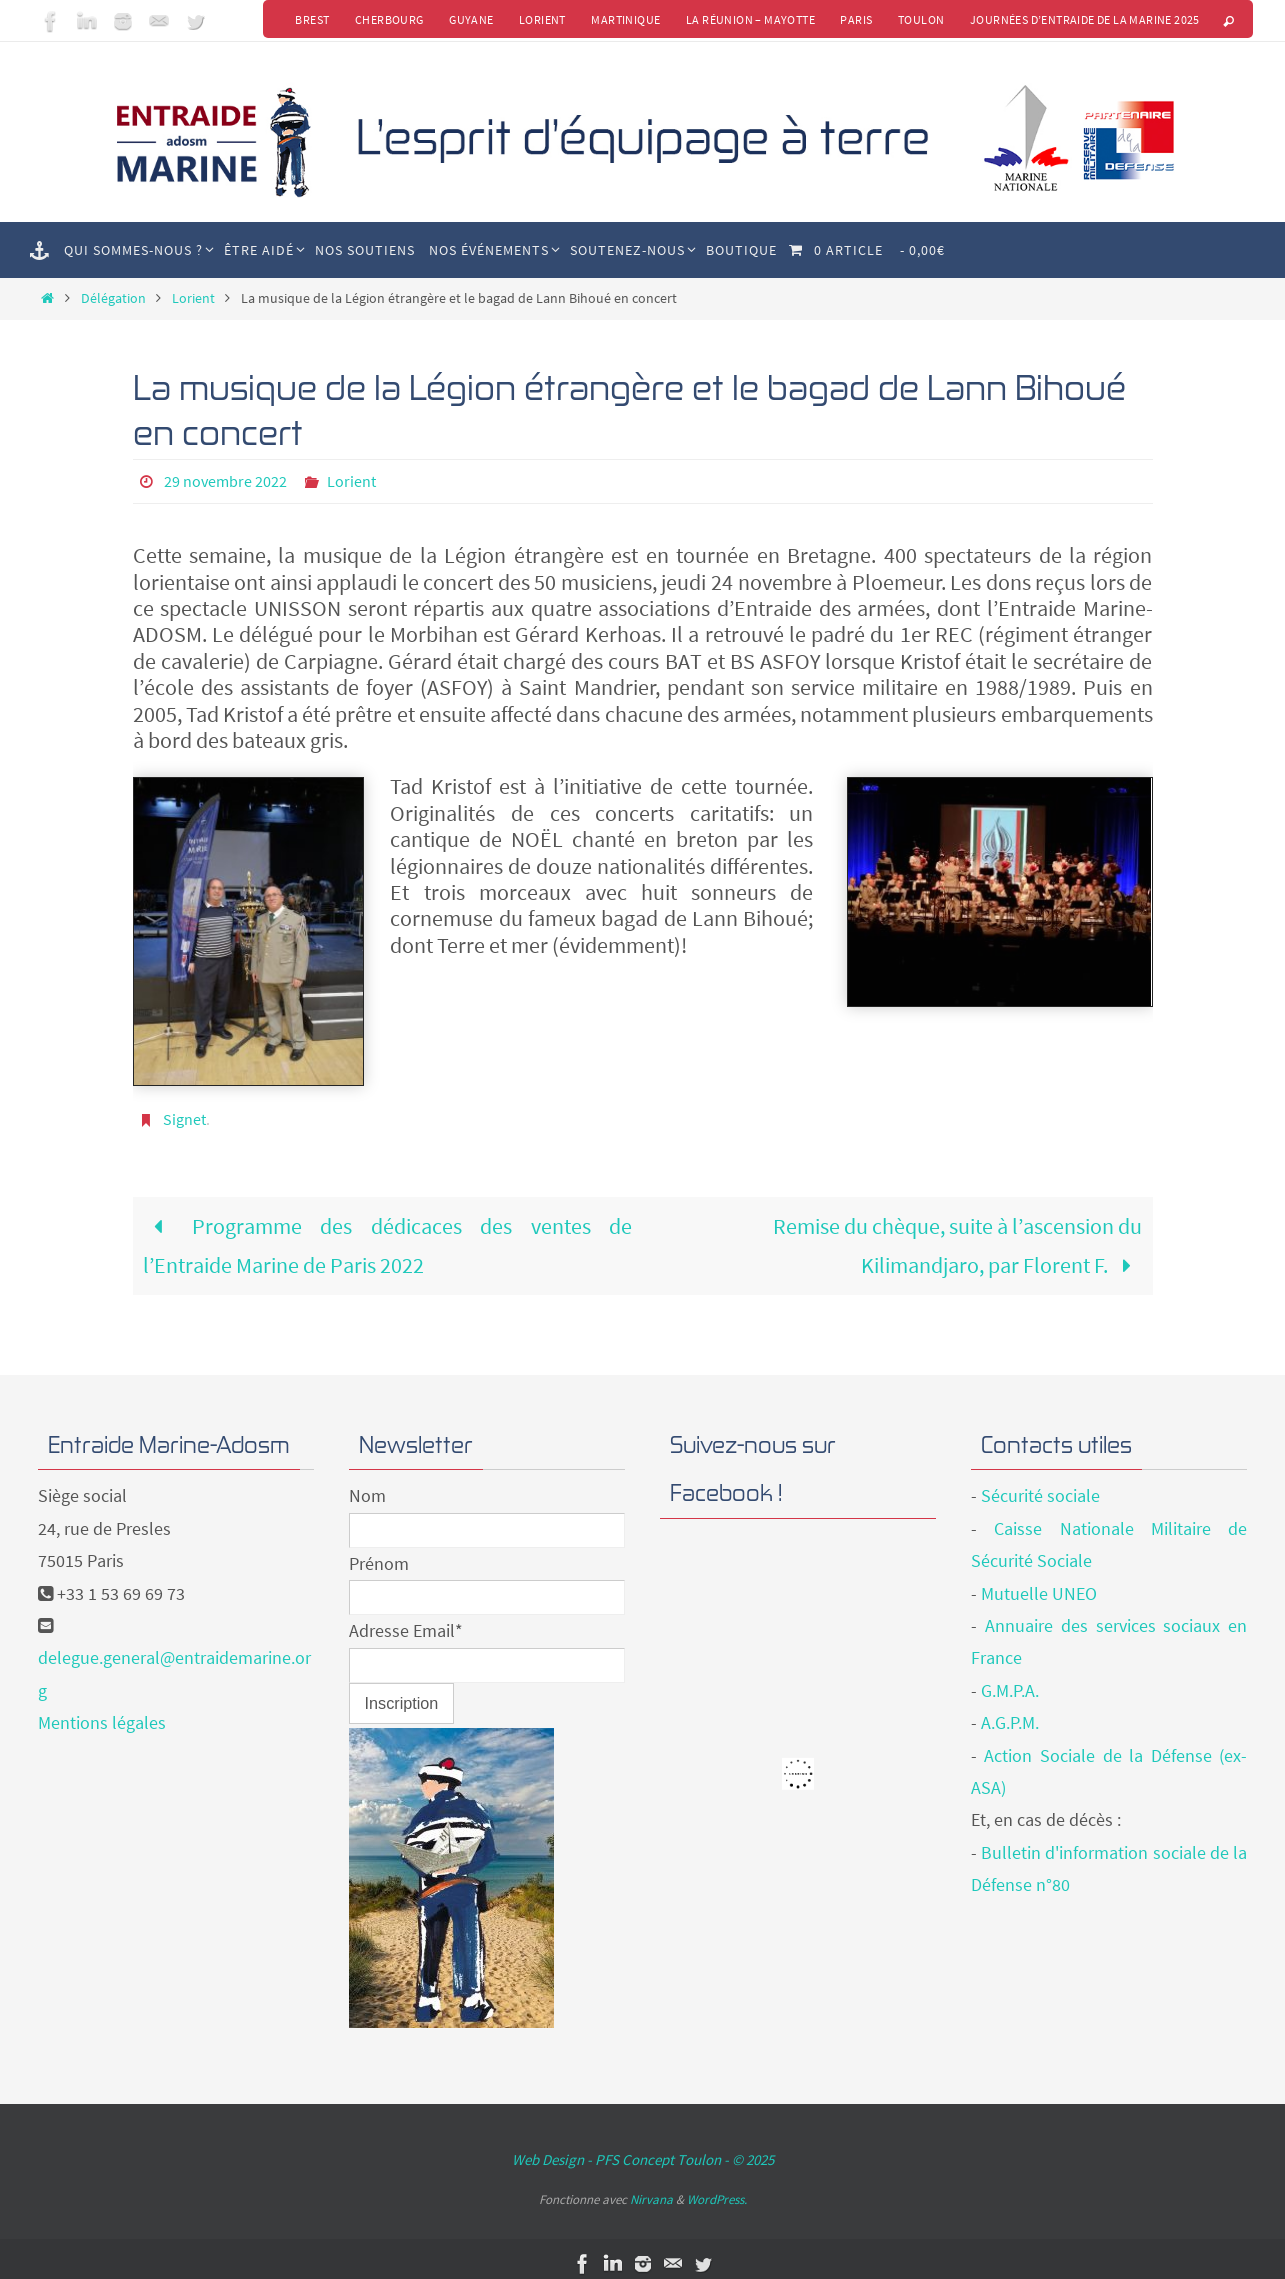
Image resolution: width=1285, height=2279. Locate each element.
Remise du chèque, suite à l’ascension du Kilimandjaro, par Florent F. (957, 1235)
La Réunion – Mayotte (748, 19)
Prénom (379, 1553)
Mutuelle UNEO (1039, 1583)
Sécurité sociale (1040, 1485)
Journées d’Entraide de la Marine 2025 (1085, 19)
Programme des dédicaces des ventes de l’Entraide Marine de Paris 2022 (388, 1235)
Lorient (539, 19)
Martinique (623, 19)
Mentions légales (102, 1712)
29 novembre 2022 (225, 481)
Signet (184, 1109)
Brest (308, 19)
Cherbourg (385, 19)
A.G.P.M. (1010, 1712)
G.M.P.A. (1010, 1680)
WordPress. (717, 2189)
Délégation (113, 298)
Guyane (468, 19)
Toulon (920, 19)
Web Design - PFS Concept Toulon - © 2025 (643, 2149)
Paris (855, 19)
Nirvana (651, 2189)
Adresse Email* (406, 1620)
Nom (367, 1485)
